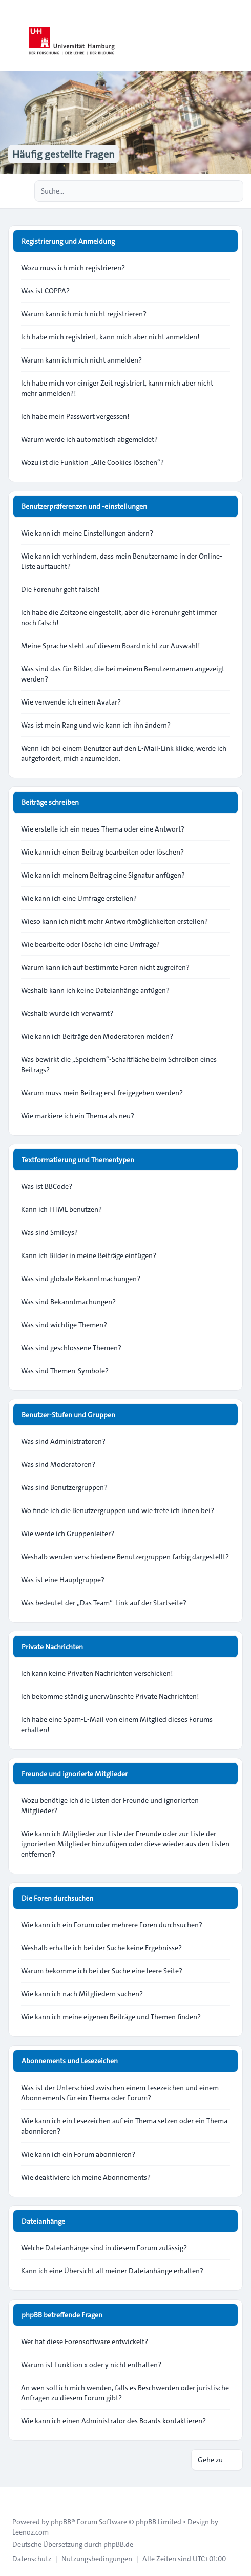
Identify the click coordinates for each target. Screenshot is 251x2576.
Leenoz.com (30, 2532)
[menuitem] (31, 2558)
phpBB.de (118, 2544)
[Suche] (214, 191)
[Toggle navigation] (239, 36)
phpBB (61, 2522)
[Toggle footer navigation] (12, 2496)
